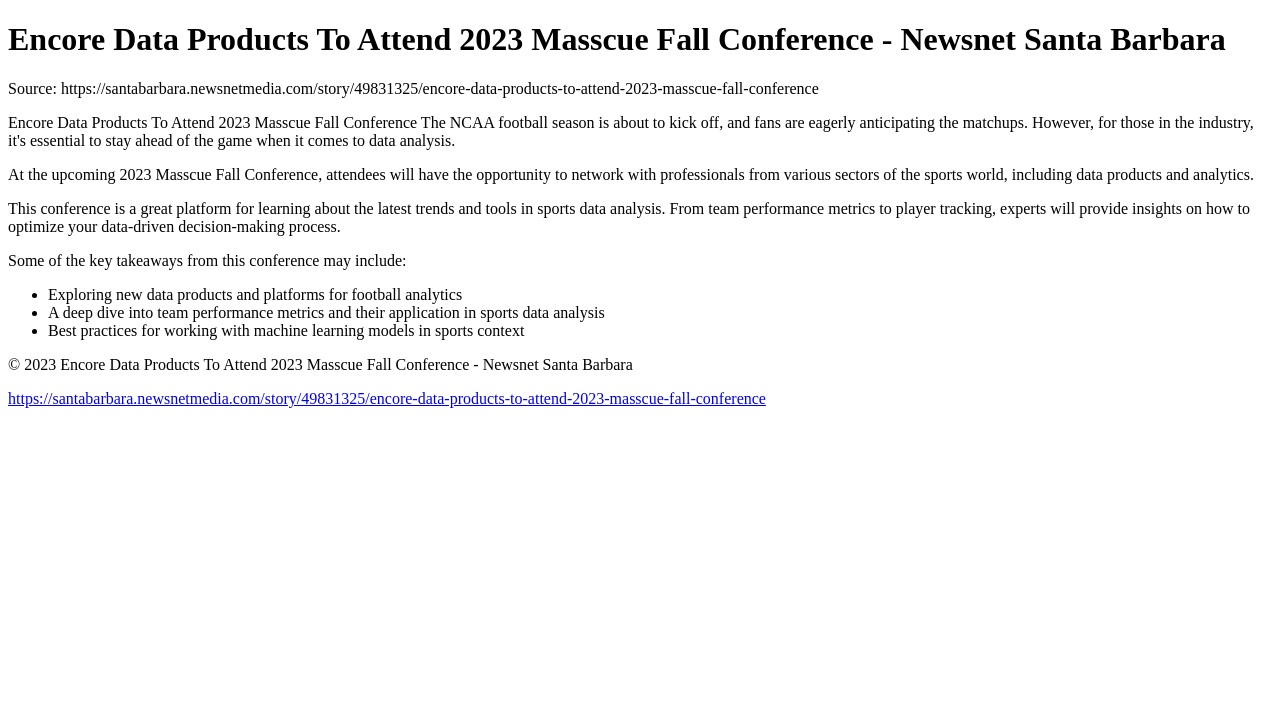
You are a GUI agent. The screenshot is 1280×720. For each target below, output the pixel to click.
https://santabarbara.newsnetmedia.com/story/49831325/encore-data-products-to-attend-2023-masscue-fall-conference (387, 398)
